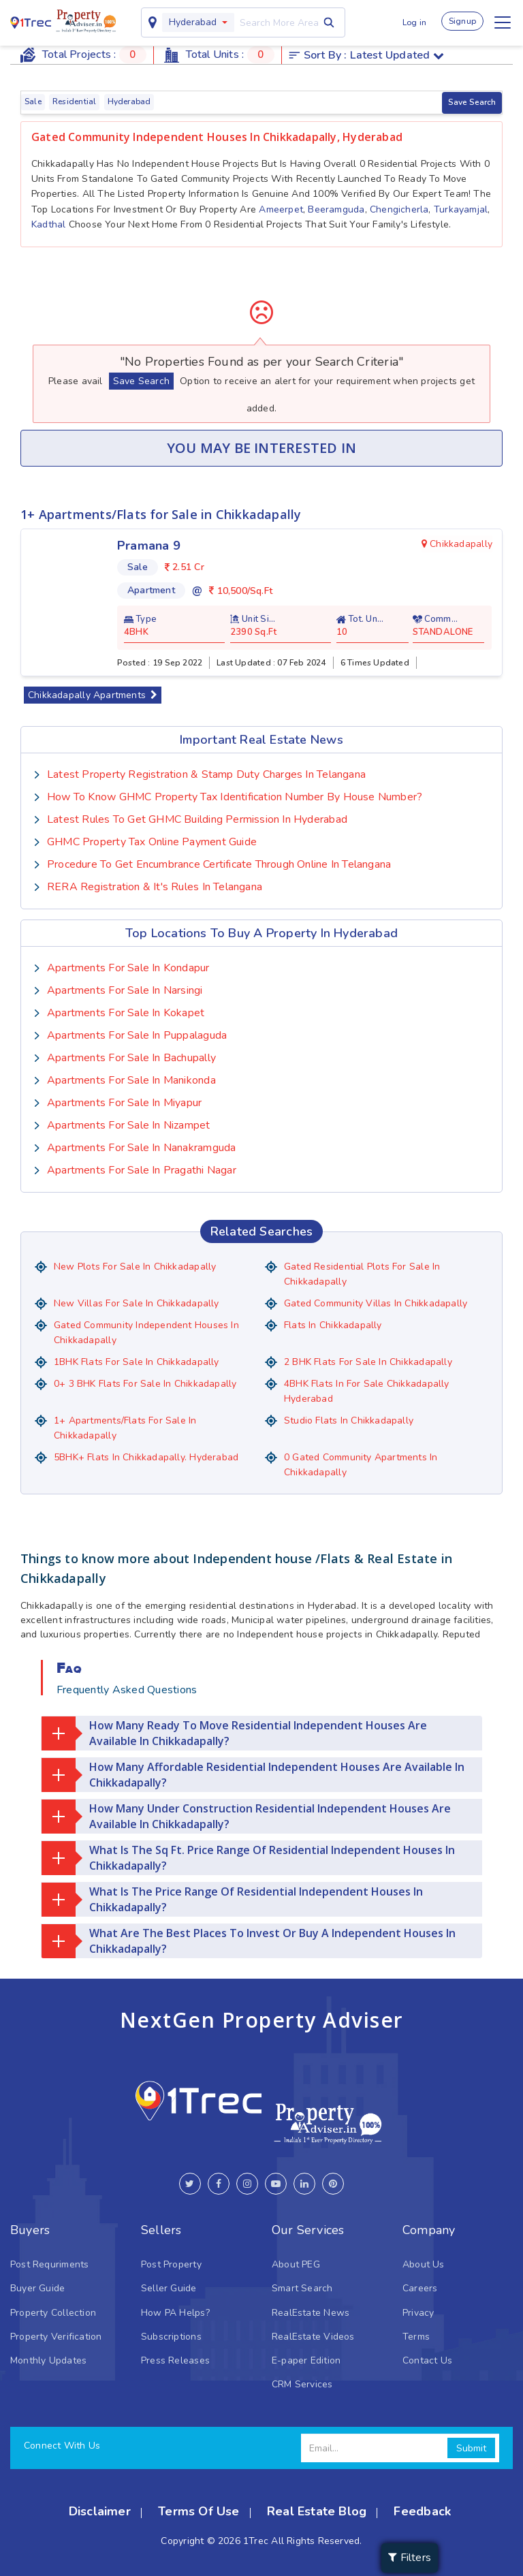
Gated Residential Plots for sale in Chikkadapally (362, 1273)
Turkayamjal (461, 209)
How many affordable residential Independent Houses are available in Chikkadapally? (253, 1774)
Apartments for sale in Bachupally (131, 1057)
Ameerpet (281, 209)
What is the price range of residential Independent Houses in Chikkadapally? (232, 1899)
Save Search (472, 102)
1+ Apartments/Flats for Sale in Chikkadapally (125, 1427)
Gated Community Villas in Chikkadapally (375, 1302)
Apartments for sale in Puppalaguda (137, 1034)
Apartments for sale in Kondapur (128, 967)
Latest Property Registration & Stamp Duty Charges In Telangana (206, 773)
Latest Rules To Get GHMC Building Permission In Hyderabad (197, 818)
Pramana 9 (148, 545)
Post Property (171, 2263)
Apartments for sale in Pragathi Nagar (141, 1169)
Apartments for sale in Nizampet (128, 1124)
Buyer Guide (37, 2287)
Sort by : (367, 55)
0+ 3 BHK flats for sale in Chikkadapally (145, 1383)
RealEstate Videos (313, 2335)
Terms (416, 2335)
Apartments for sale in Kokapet (125, 1012)
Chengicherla (399, 209)
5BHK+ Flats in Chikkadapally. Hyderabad (146, 1456)
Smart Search (302, 2287)
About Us (423, 2263)
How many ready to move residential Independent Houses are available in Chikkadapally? (234, 1733)
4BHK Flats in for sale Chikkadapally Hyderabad (366, 1390)
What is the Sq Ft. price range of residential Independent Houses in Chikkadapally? (248, 1857)
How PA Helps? (175, 2312)
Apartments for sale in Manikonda (131, 1079)
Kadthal (48, 224)
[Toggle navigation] (502, 22)
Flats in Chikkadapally (333, 1324)
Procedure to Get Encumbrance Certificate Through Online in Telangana (219, 863)
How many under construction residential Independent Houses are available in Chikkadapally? (246, 1816)
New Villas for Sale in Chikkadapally (136, 1302)
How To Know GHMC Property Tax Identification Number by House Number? (234, 796)
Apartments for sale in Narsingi (125, 989)
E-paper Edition (306, 2359)
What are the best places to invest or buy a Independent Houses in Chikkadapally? (249, 1940)
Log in (414, 22)
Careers (419, 2287)
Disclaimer (100, 2510)
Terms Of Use (199, 2510)
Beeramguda (336, 209)
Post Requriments (49, 2263)
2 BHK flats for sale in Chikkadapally (368, 1361)
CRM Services (302, 2383)
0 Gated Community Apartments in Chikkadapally (361, 1464)
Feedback (422, 2510)
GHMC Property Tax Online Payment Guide (152, 841)
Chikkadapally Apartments (92, 694)
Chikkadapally (457, 543)
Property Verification (55, 2335)
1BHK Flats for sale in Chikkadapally (136, 1361)
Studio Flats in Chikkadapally (348, 1419)
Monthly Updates (48, 2359)
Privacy (418, 2312)
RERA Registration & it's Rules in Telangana (154, 886)
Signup (462, 21)
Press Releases (175, 2359)
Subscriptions (171, 2335)
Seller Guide (169, 2287)
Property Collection (53, 2312)
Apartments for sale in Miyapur (124, 1102)
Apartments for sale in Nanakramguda (141, 1147)
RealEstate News (310, 2312)
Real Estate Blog (316, 2510)
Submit (471, 2447)
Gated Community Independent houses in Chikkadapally (146, 1332)
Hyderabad (192, 22)
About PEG (296, 2263)
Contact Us (427, 2359)
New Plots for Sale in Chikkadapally (135, 1265)
